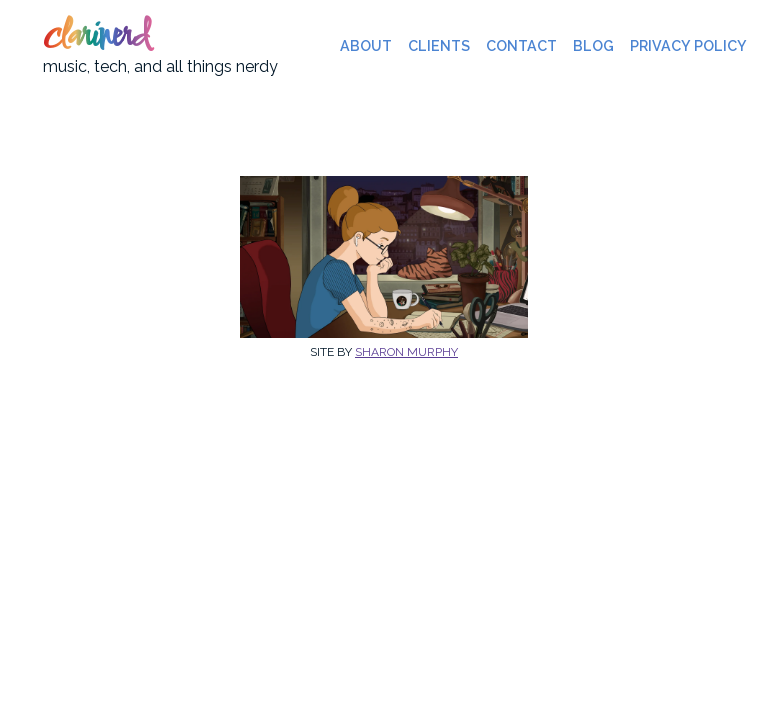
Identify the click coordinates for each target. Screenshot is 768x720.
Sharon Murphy (406, 352)
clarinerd (96, 38)
